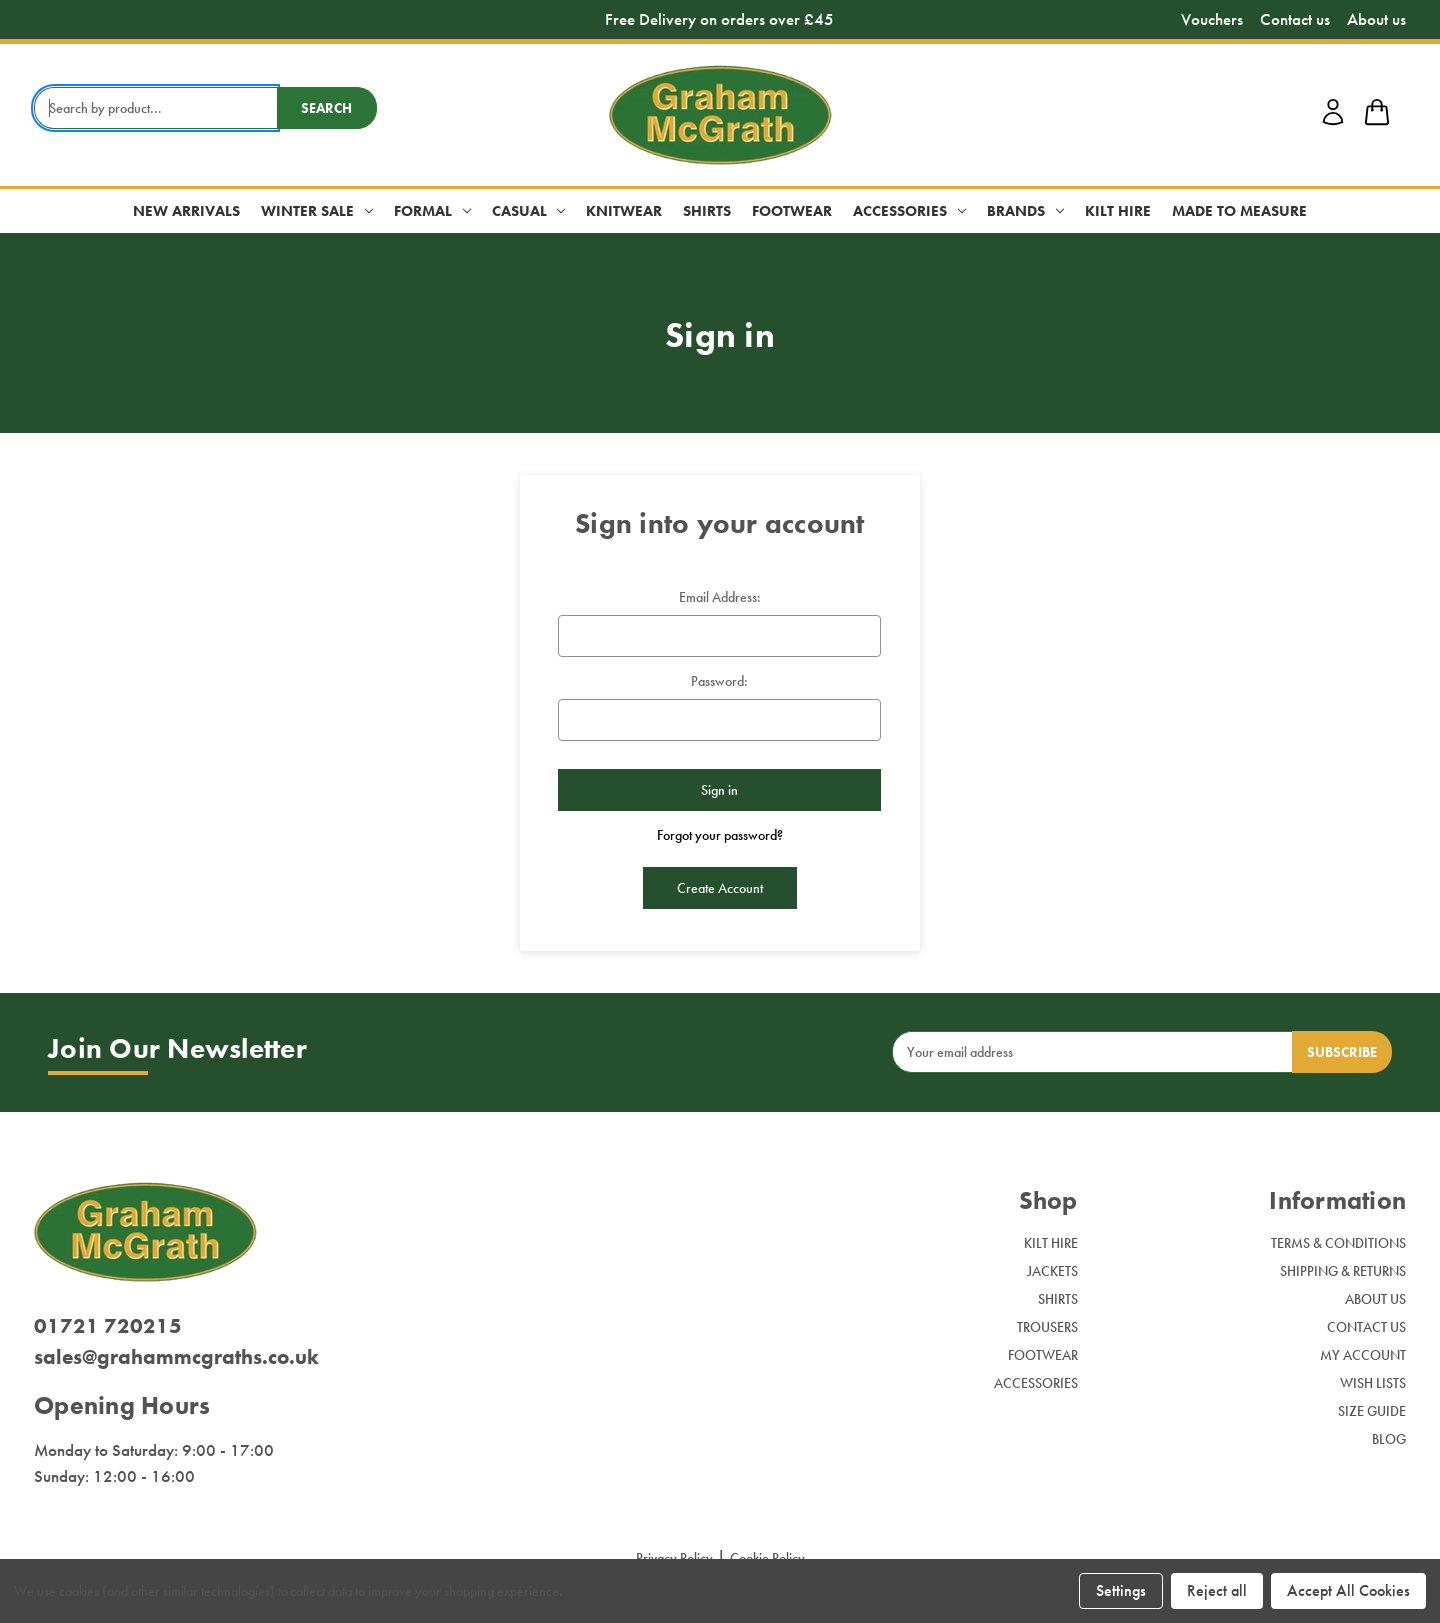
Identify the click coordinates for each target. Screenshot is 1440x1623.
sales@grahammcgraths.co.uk (176, 1356)
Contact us (1295, 19)
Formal (432, 211)
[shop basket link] (1377, 115)
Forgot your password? (720, 835)
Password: (719, 681)
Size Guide (1372, 1411)
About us (1376, 19)
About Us (1375, 1299)
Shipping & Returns (1343, 1271)
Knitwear (624, 211)
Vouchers (1212, 19)
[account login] (1333, 122)
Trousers (1047, 1327)
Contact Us (1366, 1327)
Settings (1121, 1590)
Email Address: (720, 597)
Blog (1389, 1439)
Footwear (792, 211)
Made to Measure (1239, 211)
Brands (1025, 211)
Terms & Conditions (1338, 1243)
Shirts (707, 211)
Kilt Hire (1118, 211)
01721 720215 (108, 1325)
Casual (529, 211)
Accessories (909, 211)
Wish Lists (1373, 1383)
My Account (1363, 1355)
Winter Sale (317, 211)
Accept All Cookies (1348, 1590)
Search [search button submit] (326, 108)
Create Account (720, 888)
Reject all (1217, 1590)
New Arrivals (186, 211)
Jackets (1052, 1271)
